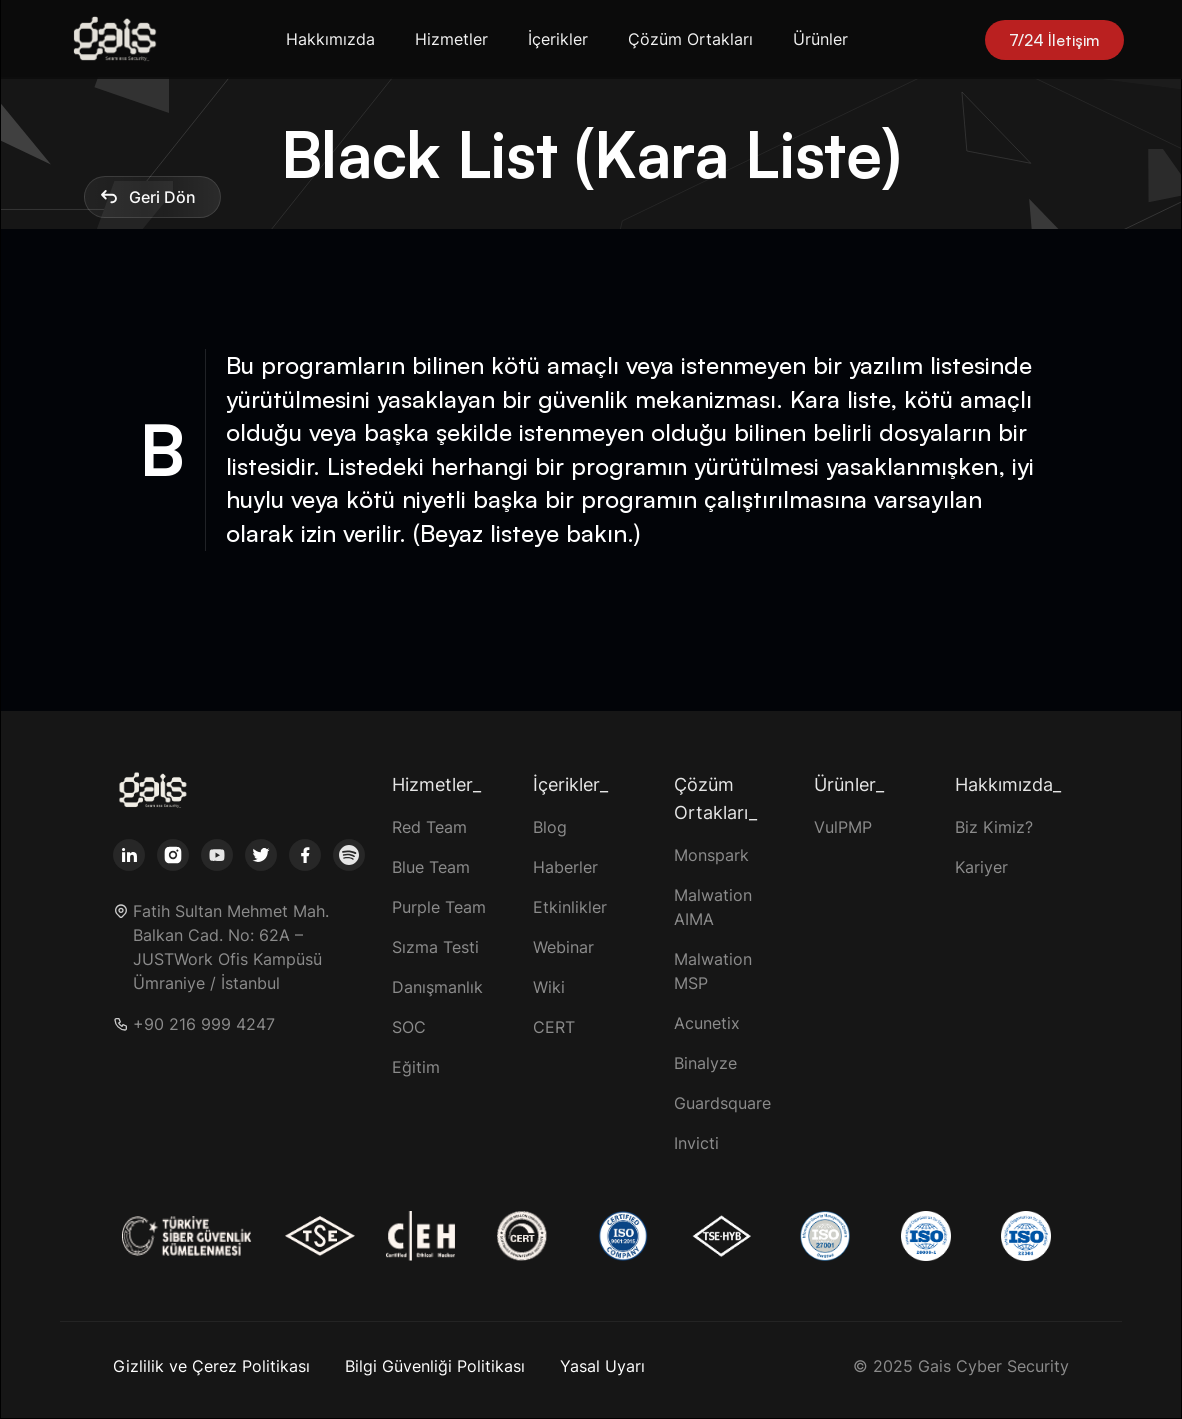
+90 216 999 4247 (204, 1024)
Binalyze (705, 1063)
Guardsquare (722, 1103)
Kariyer (981, 867)
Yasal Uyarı (602, 1366)
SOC (409, 1027)
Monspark (711, 855)
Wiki (549, 987)
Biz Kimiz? (994, 827)
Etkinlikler (570, 907)
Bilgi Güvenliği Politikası (435, 1366)
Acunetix (707, 1023)
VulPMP (843, 827)
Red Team (429, 827)
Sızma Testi (435, 947)
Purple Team (439, 907)
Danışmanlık (437, 987)
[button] (334, 39)
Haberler (565, 867)
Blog (550, 827)
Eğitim (416, 1067)
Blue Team (431, 867)
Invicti (696, 1143)
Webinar (563, 947)
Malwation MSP (713, 971)
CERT (554, 1027)
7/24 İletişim (1054, 40)
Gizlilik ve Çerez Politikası (211, 1366)
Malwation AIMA (713, 907)
